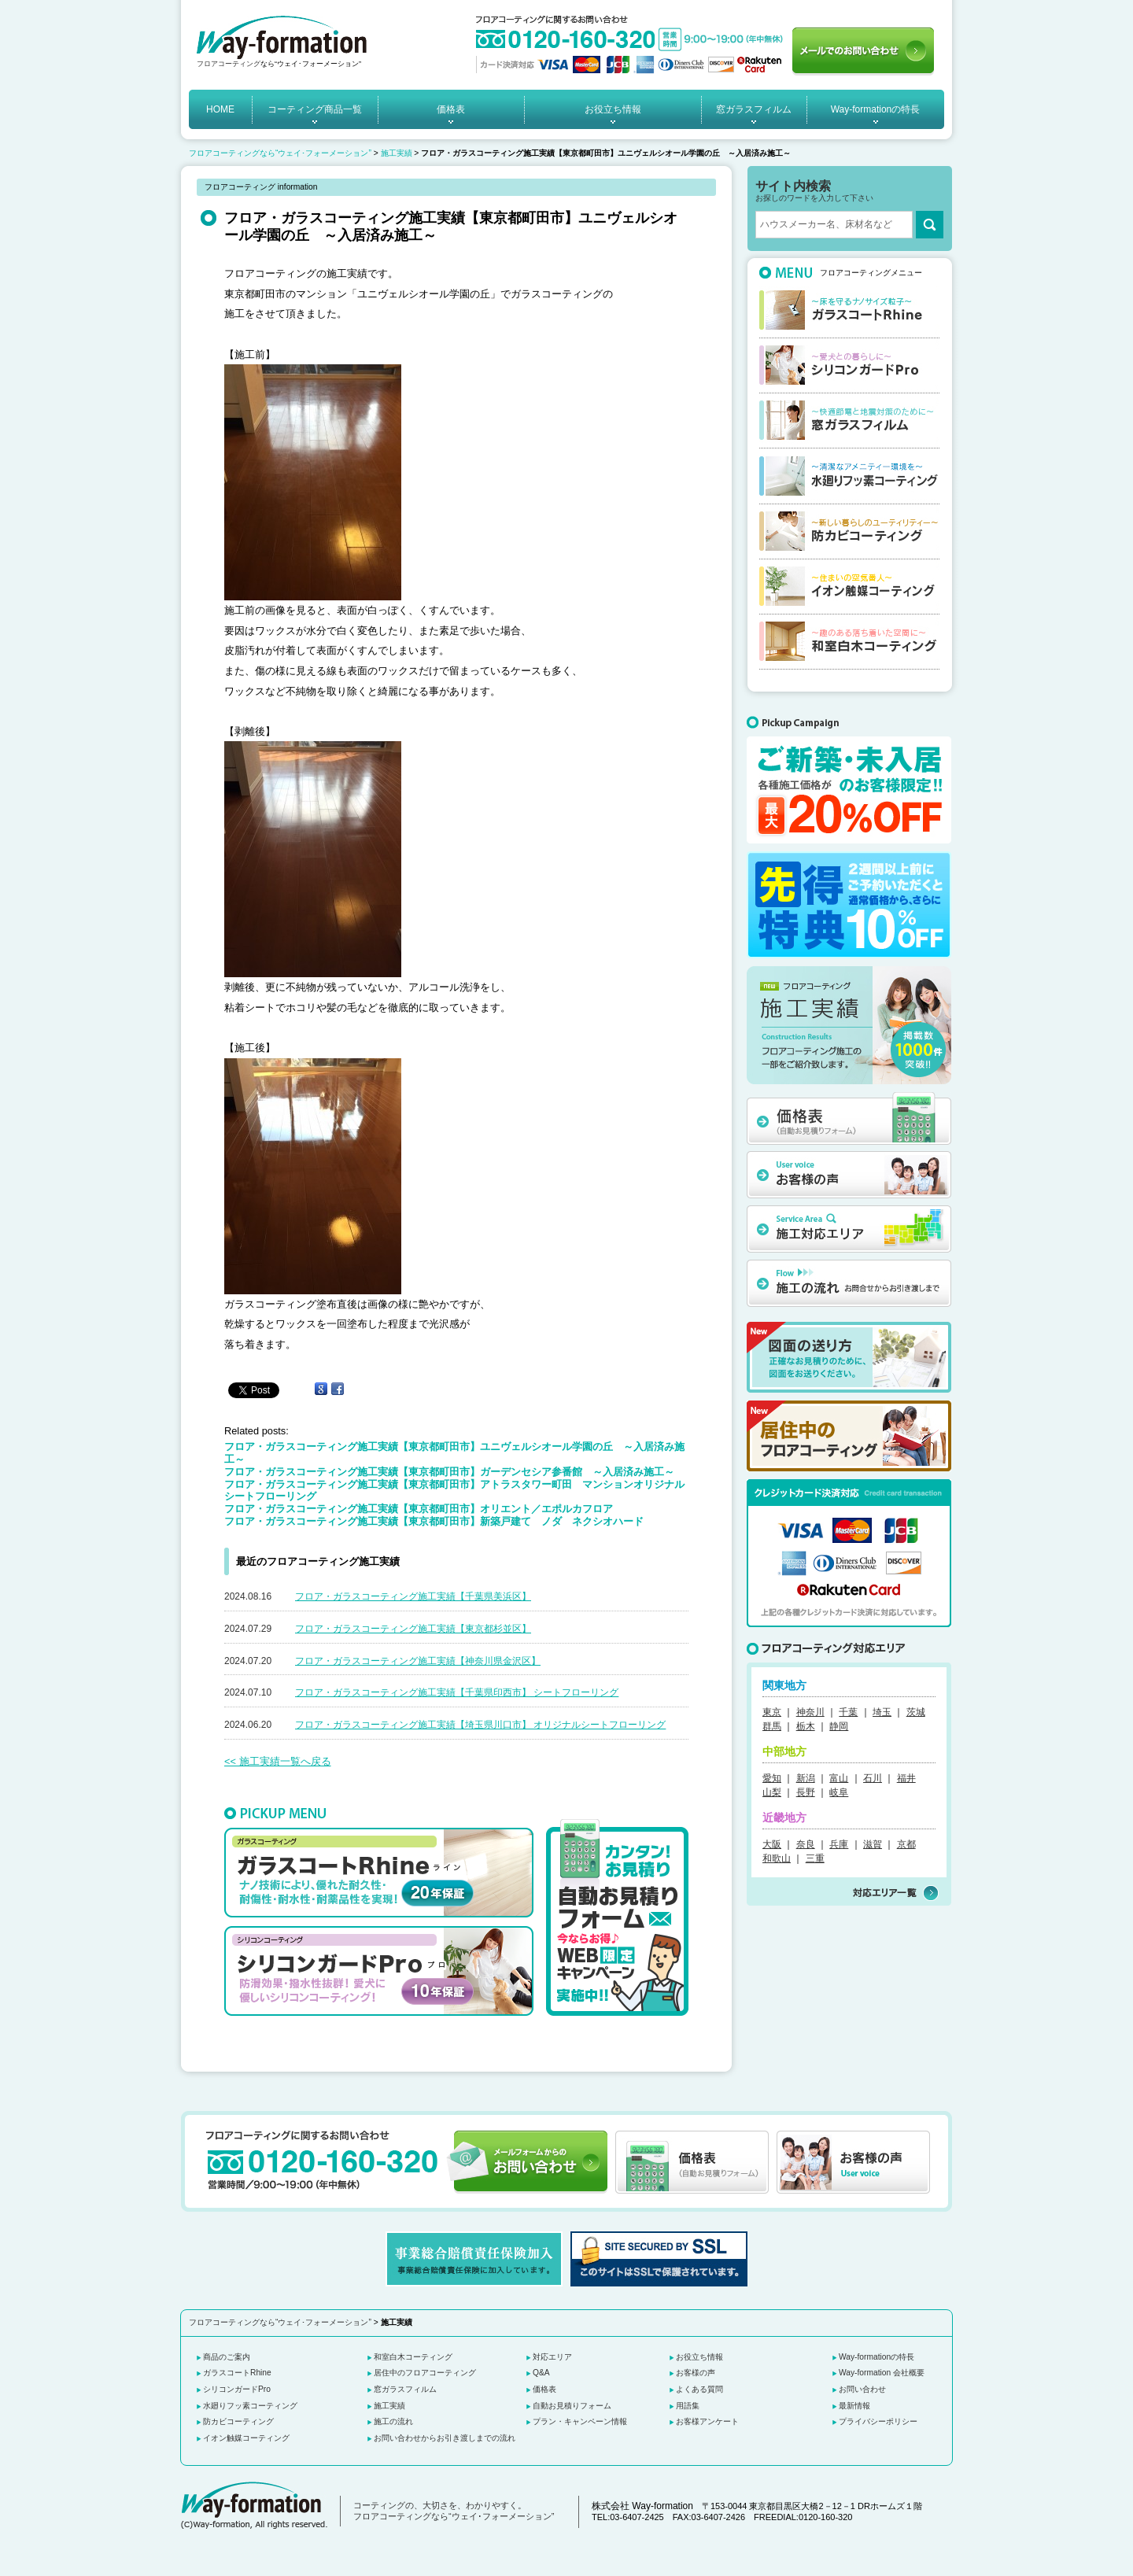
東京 (771, 1712)
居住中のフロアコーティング (425, 2372)
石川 (872, 1778)
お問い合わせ (862, 2389)
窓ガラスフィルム (754, 109)
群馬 (771, 1726)
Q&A (541, 2372)
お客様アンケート (707, 2421)
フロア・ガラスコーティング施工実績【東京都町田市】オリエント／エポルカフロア (418, 1509)
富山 (838, 1778)
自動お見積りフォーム (572, 2405)
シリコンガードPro (237, 2389)
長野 (805, 1792)
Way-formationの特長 (876, 109)
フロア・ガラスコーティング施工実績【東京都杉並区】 (413, 1628)
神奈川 (810, 1712)
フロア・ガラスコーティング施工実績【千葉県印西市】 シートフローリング (456, 1692)
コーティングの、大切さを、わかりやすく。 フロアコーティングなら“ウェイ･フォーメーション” (453, 2510)
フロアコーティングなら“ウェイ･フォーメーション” (280, 153)
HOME (220, 109)
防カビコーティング (238, 2421)
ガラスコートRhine (237, 2372)
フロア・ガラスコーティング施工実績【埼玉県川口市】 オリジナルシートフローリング (480, 1724)
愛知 (771, 1778)
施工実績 (396, 153)
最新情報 (854, 2405)
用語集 (687, 2405)
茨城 (915, 1712)
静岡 (838, 1726)
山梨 (771, 1792)
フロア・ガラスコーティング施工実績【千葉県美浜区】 (413, 1596)
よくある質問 (699, 2389)
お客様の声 (695, 2372)
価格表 (451, 109)
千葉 (848, 1712)
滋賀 (872, 1844)
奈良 (805, 1844)
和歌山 (776, 1858)
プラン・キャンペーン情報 (580, 2421)
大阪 (771, 1844)
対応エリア (552, 2357)
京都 (906, 1844)
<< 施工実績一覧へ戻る (277, 1761)
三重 (815, 1858)
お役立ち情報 (613, 109)
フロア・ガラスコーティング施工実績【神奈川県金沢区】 (418, 1660)
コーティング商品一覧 (315, 109)
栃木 (805, 1726)
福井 (906, 1778)
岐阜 (838, 1792)
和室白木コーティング (413, 2357)
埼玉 (882, 1712)
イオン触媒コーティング (246, 2438)
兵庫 (838, 1844)
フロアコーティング (228, 64)
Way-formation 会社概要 (881, 2372)
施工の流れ (393, 2421)
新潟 (805, 1778)
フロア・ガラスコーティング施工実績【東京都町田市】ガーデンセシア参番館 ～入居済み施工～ (449, 1472)
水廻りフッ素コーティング (250, 2405)
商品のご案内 (226, 2357)
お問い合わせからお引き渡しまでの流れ (444, 2438)
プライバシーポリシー (878, 2421)
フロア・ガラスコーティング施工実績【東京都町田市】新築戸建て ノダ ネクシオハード (439, 1521)
